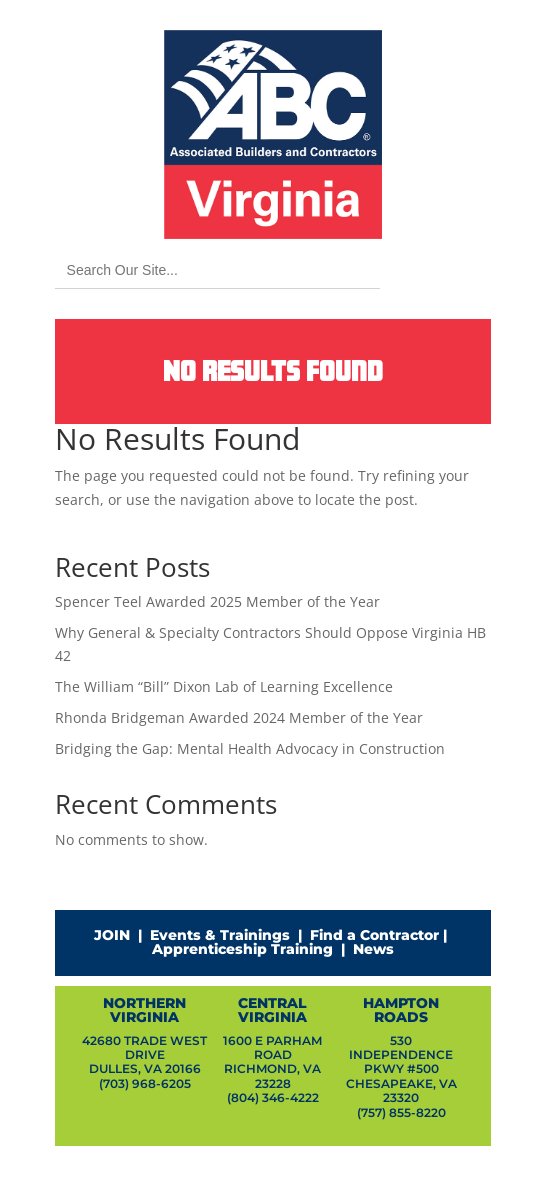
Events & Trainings (220, 935)
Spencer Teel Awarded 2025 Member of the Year (217, 601)
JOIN (112, 935)
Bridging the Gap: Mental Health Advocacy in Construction (250, 748)
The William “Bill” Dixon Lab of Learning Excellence (224, 686)
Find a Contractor (374, 935)
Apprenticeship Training (242, 949)
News (373, 949)
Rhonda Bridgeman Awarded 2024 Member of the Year (239, 717)
